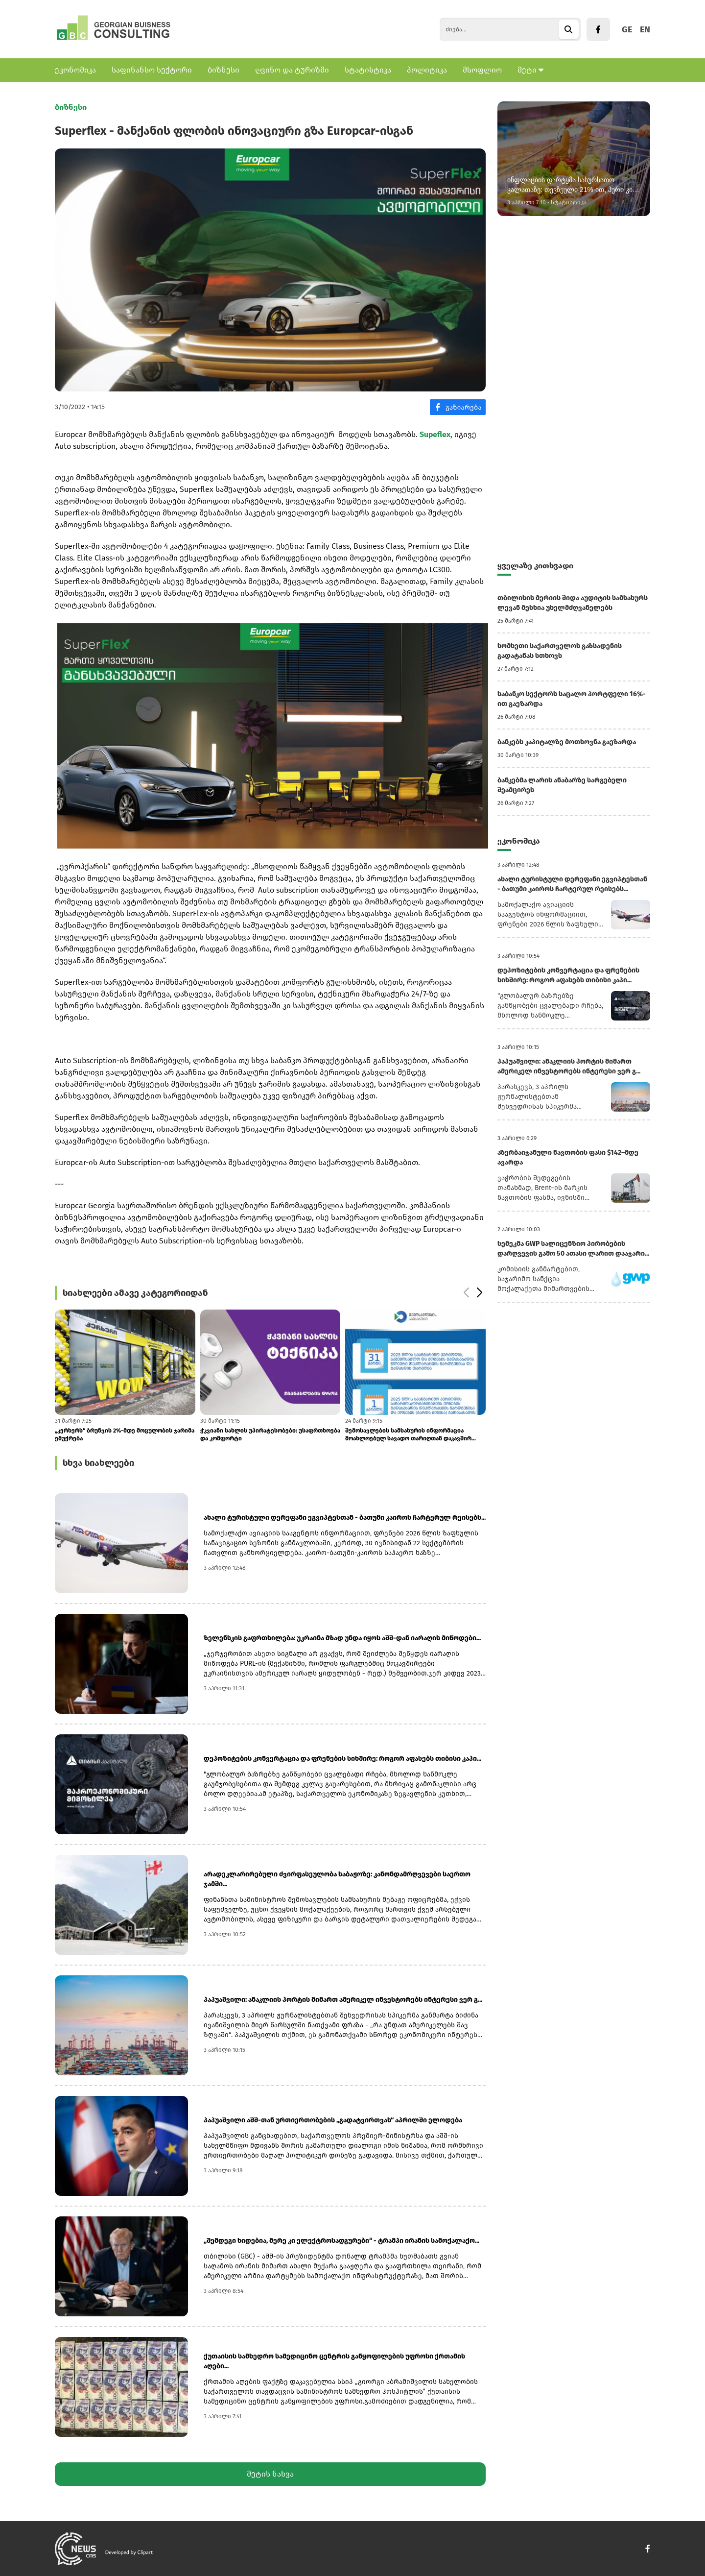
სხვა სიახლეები (98, 1463)
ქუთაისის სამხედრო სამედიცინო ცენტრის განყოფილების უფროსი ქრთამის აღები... (334, 2361)
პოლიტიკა (427, 69)
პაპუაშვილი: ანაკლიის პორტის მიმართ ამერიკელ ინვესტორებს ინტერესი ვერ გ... (343, 1999)
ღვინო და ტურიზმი (292, 69)
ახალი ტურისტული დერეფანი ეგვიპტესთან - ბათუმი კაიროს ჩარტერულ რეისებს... (345, 1517)
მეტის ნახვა (270, 2474)
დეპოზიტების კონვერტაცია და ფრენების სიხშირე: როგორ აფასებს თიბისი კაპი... (342, 1758)
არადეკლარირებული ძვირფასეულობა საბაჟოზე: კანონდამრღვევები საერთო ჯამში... (337, 1879)
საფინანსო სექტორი (152, 69)
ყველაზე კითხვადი (535, 565)
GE (627, 29)
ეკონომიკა (75, 69)
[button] (479, 1293)
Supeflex (435, 434)
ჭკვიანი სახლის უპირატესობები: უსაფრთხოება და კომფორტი (270, 1434)
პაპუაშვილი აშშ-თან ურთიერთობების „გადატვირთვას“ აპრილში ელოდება (333, 2120)
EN (645, 29)
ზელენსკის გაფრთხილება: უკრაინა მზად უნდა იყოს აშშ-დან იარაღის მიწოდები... (342, 1638)
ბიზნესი (223, 69)
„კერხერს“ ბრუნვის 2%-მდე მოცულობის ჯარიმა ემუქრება (124, 1434)
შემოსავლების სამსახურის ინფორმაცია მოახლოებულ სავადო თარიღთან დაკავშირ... (410, 1434)
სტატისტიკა (368, 69)
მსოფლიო (482, 69)
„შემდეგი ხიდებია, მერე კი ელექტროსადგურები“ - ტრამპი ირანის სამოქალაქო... (341, 2240)
